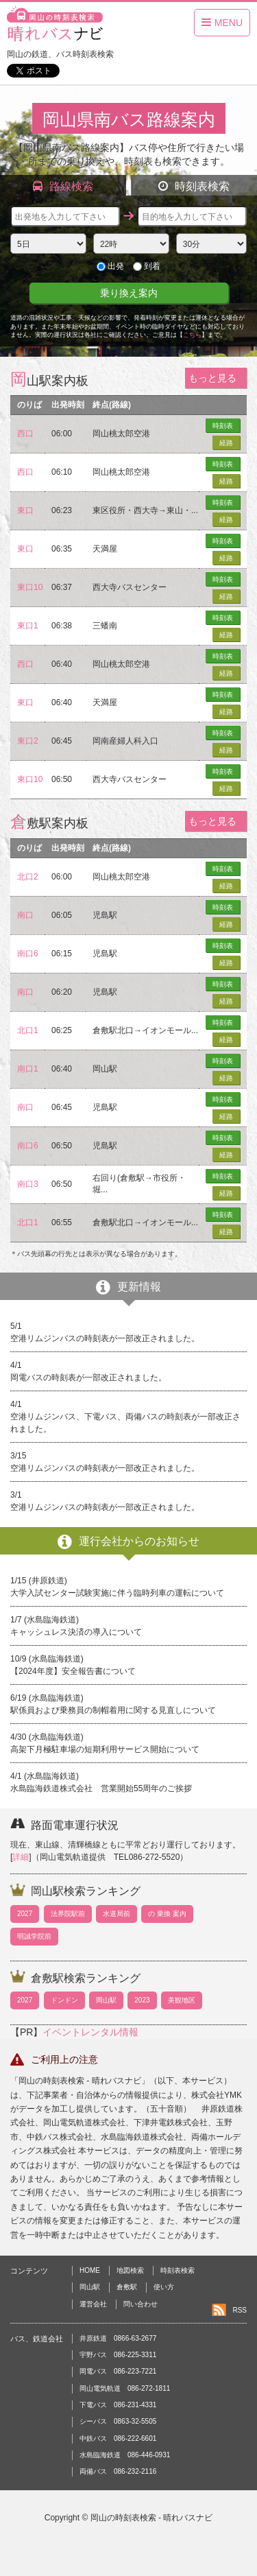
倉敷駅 (127, 2287)
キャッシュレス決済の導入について (76, 1632)
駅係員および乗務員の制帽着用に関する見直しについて (113, 1710)
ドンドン (64, 2000)
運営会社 (93, 2304)
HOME (89, 2270)
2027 (24, 1913)
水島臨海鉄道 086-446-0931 (124, 2455)
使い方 (164, 2287)
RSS (239, 2310)
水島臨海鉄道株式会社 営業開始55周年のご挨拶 (101, 1788)
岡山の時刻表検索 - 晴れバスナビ (151, 2517)
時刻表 (222, 425)
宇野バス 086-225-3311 (117, 2355)
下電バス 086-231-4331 (117, 2405)
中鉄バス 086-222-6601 (117, 2438)
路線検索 (63, 186)
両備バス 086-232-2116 (117, 2471)
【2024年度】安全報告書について (73, 1671)
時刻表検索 (194, 186)
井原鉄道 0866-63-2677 (117, 2338)
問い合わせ (140, 2304)
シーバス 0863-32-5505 (117, 2421)
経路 (226, 443)
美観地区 (181, 2000)
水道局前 (116, 1913)
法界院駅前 (68, 1913)
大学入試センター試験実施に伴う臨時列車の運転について (117, 1593)
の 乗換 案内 (167, 1913)
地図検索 (130, 2270)
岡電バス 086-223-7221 (117, 2371)
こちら (192, 334)
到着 (146, 266)
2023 (141, 2000)
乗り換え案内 (129, 292)
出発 (110, 266)
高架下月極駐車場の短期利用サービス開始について (104, 1749)
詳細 (20, 1857)
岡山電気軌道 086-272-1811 (124, 2388)
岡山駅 (106, 2000)
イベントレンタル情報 (90, 2031)
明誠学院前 (34, 1936)
